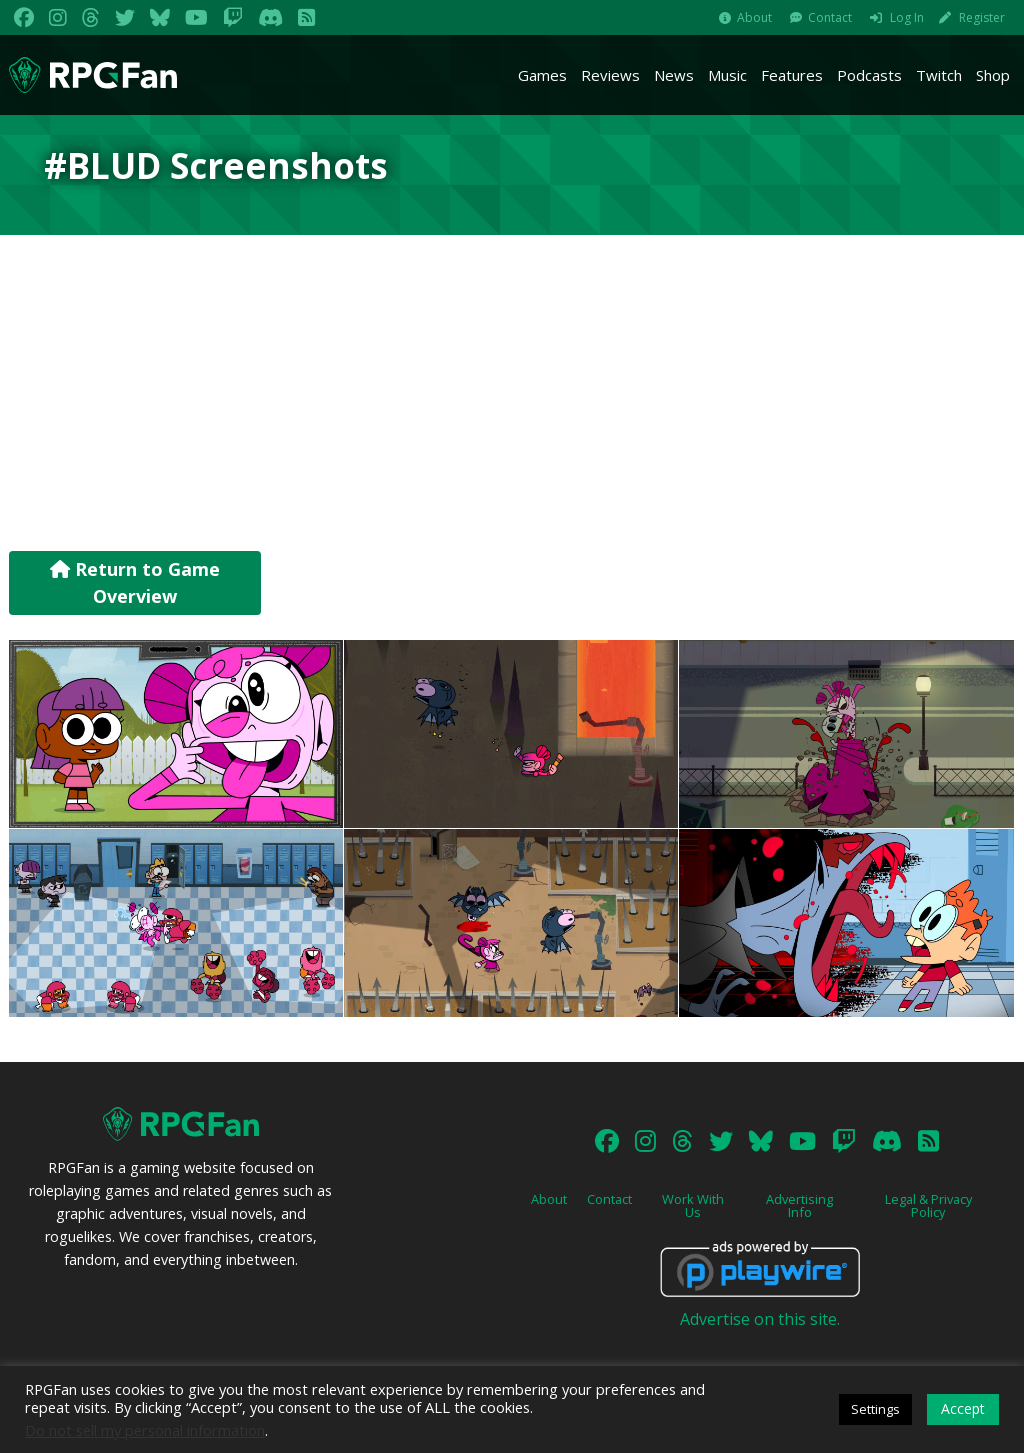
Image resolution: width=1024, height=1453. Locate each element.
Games (542, 75)
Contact (830, 17)
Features (792, 75)
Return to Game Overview (135, 582)
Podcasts (869, 75)
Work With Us (693, 1205)
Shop (993, 75)
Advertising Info (799, 1205)
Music (727, 75)
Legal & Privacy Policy (928, 1205)
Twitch (939, 75)
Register (982, 17)
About (754, 17)
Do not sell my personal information (145, 1430)
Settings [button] (875, 1409)
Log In (907, 17)
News (674, 75)
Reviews (610, 75)
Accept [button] (963, 1408)
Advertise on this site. (760, 1319)
